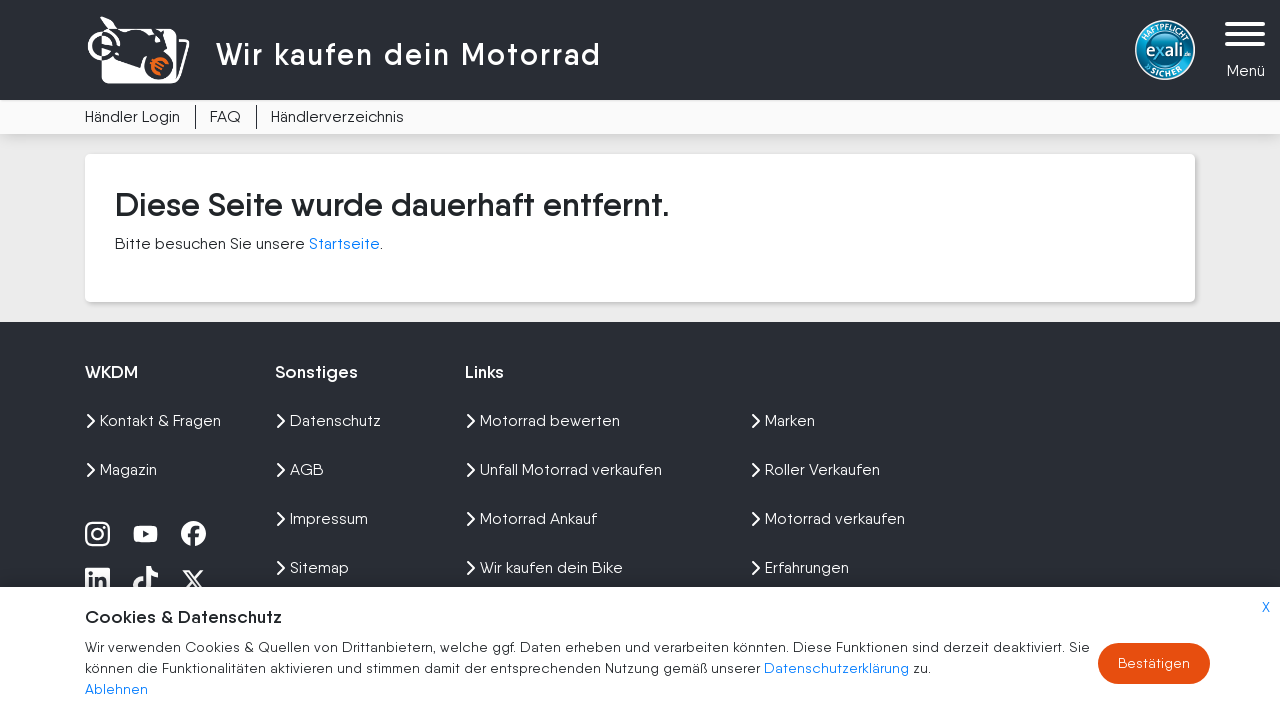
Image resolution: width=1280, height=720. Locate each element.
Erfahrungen (799, 567)
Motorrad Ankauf (531, 518)
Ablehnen (116, 689)
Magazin (121, 469)
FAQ (225, 116)
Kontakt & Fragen (153, 420)
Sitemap (312, 567)
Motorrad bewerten (542, 420)
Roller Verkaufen (815, 469)
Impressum (321, 518)
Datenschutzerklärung (838, 668)
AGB (299, 469)
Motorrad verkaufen (827, 518)
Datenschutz (328, 420)
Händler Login (132, 116)
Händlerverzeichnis (337, 116)
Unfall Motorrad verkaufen (563, 469)
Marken (782, 420)
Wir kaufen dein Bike (544, 567)
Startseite (344, 243)
